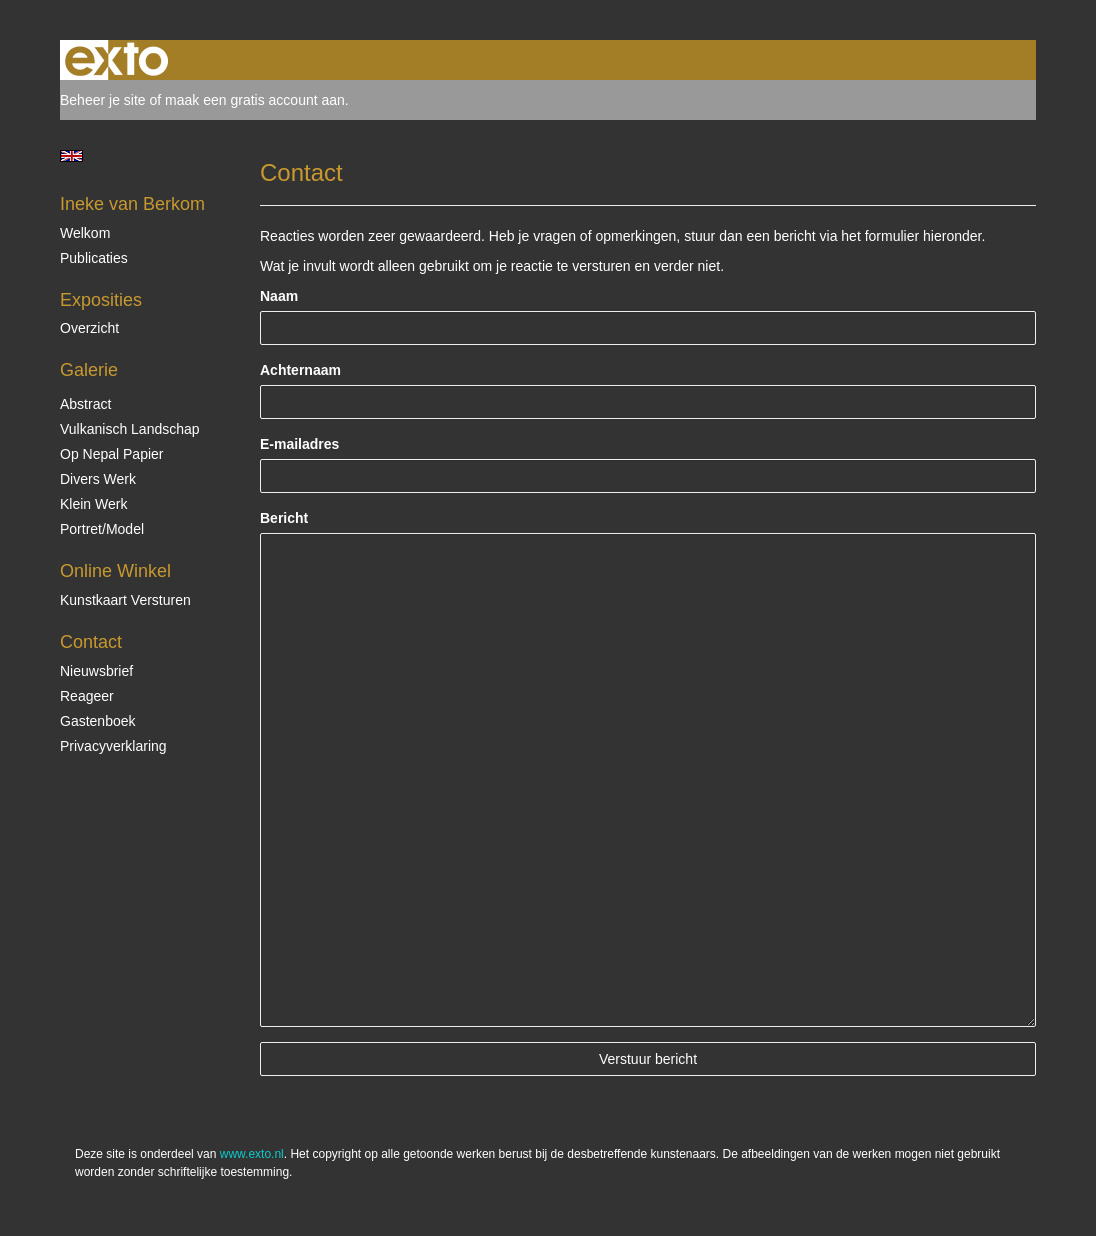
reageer (87, 696)
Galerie (89, 370)
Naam (279, 296)
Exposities (101, 300)
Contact (91, 642)
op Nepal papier (112, 454)
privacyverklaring (113, 746)
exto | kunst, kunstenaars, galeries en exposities (116, 60)
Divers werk (98, 479)
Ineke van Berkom (132, 204)
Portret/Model (102, 529)
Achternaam (300, 370)
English (71, 156)
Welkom (85, 233)
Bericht (284, 518)
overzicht (89, 328)
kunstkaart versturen (125, 600)
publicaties (94, 258)
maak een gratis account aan (255, 100)
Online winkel (115, 571)
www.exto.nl (252, 1154)
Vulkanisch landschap (130, 429)
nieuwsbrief (96, 671)
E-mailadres (299, 444)
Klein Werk (93, 504)
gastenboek (98, 721)
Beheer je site (103, 100)
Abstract (85, 404)
